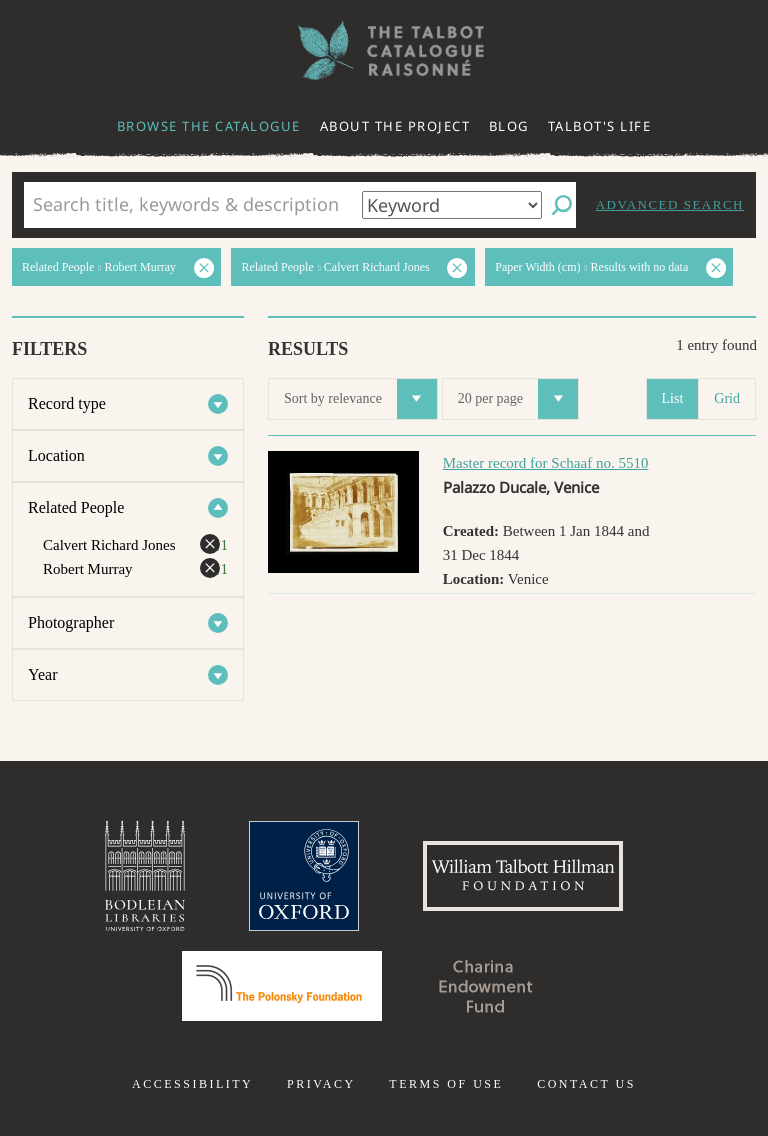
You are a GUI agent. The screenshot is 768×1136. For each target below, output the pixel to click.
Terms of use (446, 1084)
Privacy (321, 1084)
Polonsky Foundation (282, 986)
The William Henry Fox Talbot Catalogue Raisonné (384, 50)
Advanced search (670, 204)
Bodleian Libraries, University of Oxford (145, 876)
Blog (509, 126)
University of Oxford (304, 876)
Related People (76, 507)
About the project (395, 126)
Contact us (586, 1084)
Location (56, 455)
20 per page (518, 399)
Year (42, 674)
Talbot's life (600, 126)
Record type (67, 403)
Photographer (71, 622)
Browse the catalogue (209, 126)
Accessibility (192, 1084)
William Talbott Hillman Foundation (523, 876)
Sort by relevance (360, 399)
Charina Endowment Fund (486, 986)
